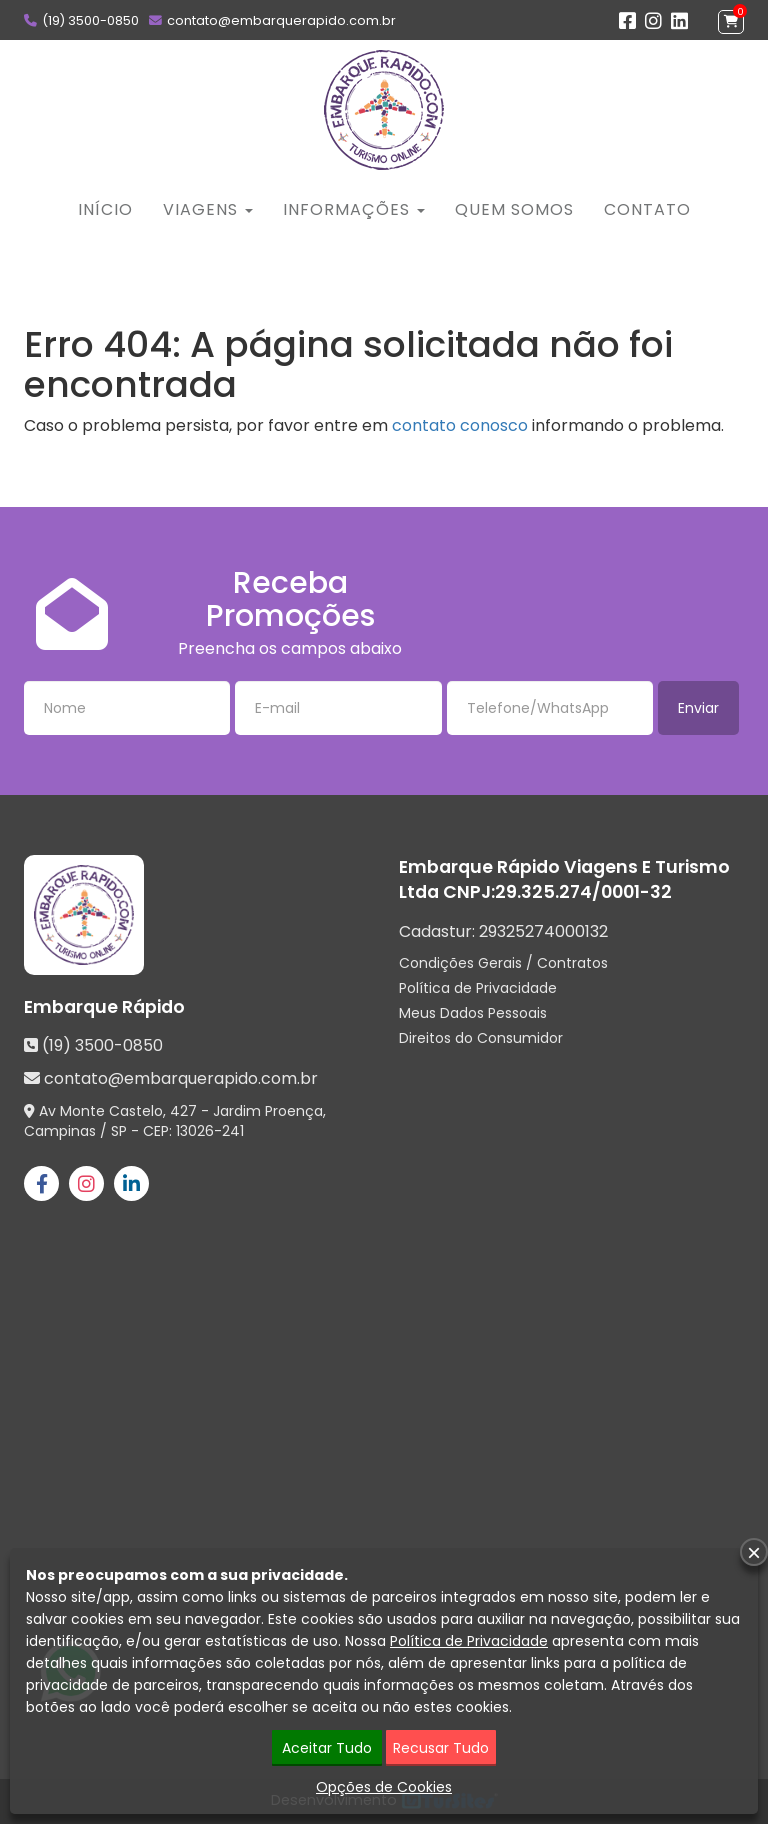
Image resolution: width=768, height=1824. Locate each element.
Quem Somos (514, 209)
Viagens (208, 209)
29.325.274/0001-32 (583, 892)
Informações (354, 209)
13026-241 (210, 1131)
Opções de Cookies (384, 1787)
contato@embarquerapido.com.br (281, 20)
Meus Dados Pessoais (473, 1013)
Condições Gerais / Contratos (503, 963)
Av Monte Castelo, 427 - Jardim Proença (181, 1111)
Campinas (60, 1131)
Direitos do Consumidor (481, 1038)
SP (119, 1131)
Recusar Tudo (441, 1748)
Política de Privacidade (478, 988)
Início (105, 209)
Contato (647, 209)
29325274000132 (543, 931)
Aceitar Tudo (327, 1748)
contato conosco (460, 425)
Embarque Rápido (104, 1007)
